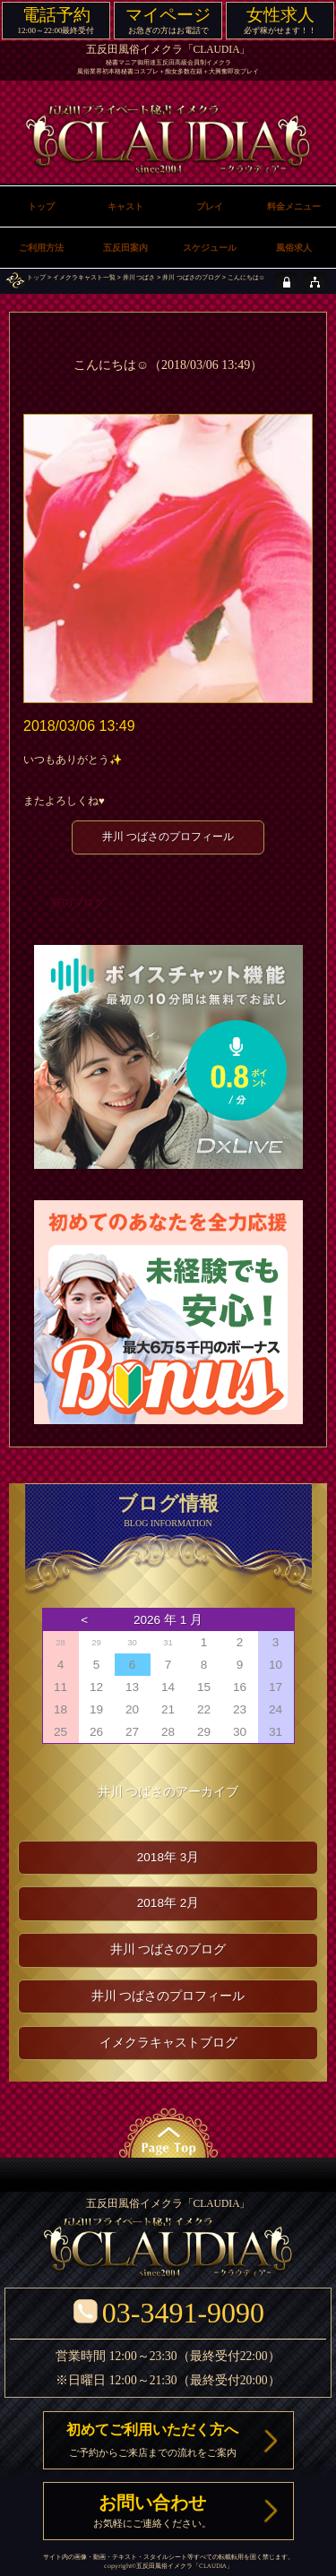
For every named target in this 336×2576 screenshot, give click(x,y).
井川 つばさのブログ (191, 277)
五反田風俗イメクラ (164, 2566)
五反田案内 (125, 248)
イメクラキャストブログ (168, 2042)
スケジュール (210, 248)
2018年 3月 (168, 1857)
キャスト (125, 206)
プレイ (209, 206)
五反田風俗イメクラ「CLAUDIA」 (168, 50)
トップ (36, 277)
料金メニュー (294, 206)
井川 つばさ (139, 277)
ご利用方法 (41, 248)
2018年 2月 (168, 1903)
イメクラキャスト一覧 (84, 277)
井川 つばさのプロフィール (168, 836)
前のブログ (78, 903)
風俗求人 (294, 248)
